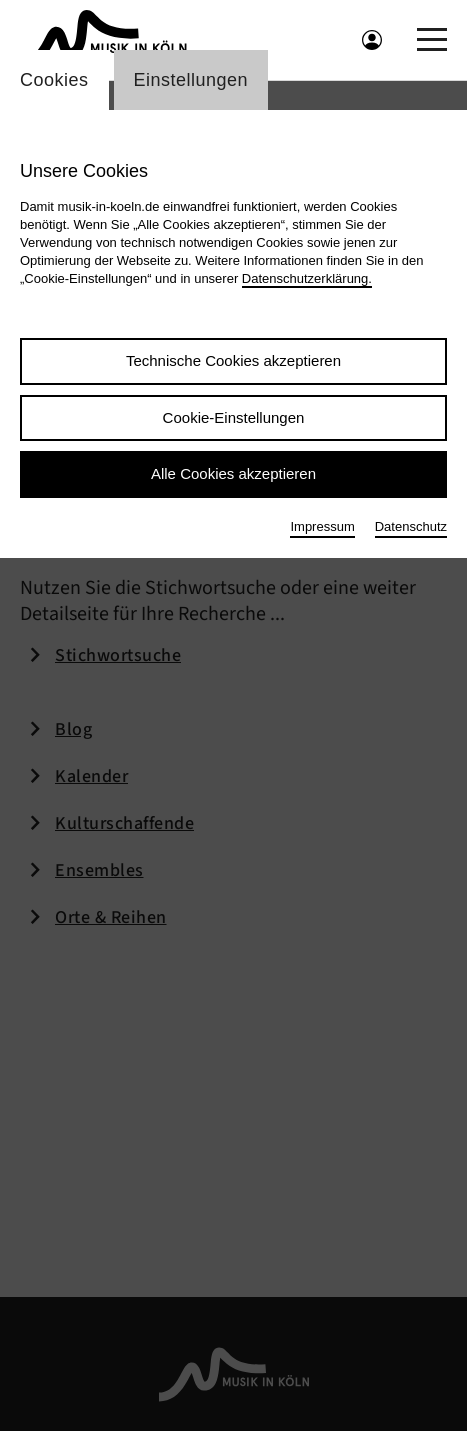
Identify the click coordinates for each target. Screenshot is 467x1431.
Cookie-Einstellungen (234, 417)
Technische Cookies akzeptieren (233, 360)
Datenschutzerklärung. (307, 278)
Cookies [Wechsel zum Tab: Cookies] (54, 80)
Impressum (322, 526)
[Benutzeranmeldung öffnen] (372, 40)
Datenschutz (411, 526)
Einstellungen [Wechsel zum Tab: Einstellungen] (191, 80)
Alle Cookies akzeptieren (233, 473)
